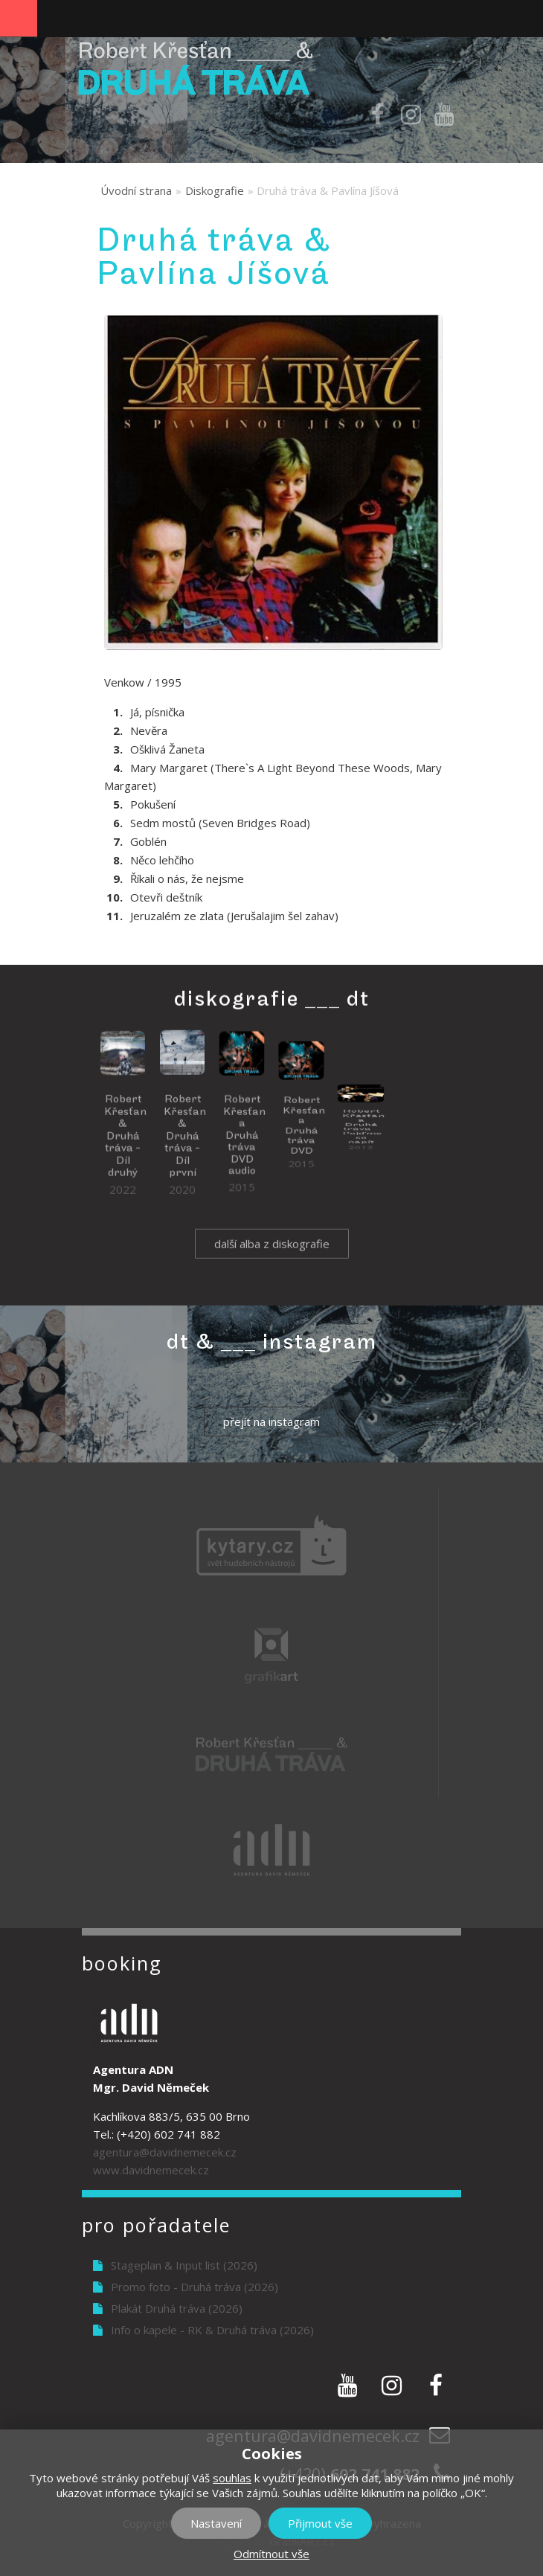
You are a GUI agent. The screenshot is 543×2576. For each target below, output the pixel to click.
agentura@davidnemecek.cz (165, 2152)
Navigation (18, 18)
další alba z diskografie (272, 1261)
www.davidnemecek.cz (151, 2169)
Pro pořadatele (156, 2225)
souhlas (232, 2477)
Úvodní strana (136, 190)
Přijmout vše (320, 2523)
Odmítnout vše (271, 2553)
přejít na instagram (271, 1421)
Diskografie (214, 190)
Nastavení (216, 2523)
